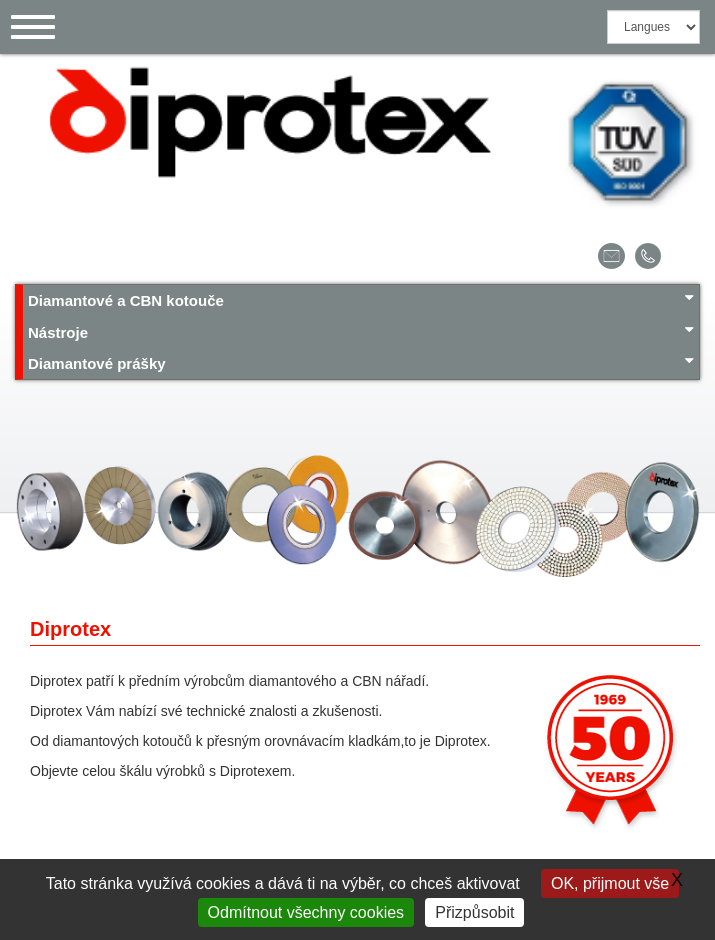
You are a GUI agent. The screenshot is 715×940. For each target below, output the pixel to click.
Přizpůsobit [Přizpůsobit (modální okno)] (474, 912)
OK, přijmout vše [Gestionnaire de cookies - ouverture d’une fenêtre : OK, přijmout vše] (610, 883)
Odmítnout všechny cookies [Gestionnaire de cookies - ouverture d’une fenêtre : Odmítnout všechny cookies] (306, 912)
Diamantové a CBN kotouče (361, 299)
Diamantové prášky (361, 362)
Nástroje (361, 331)
